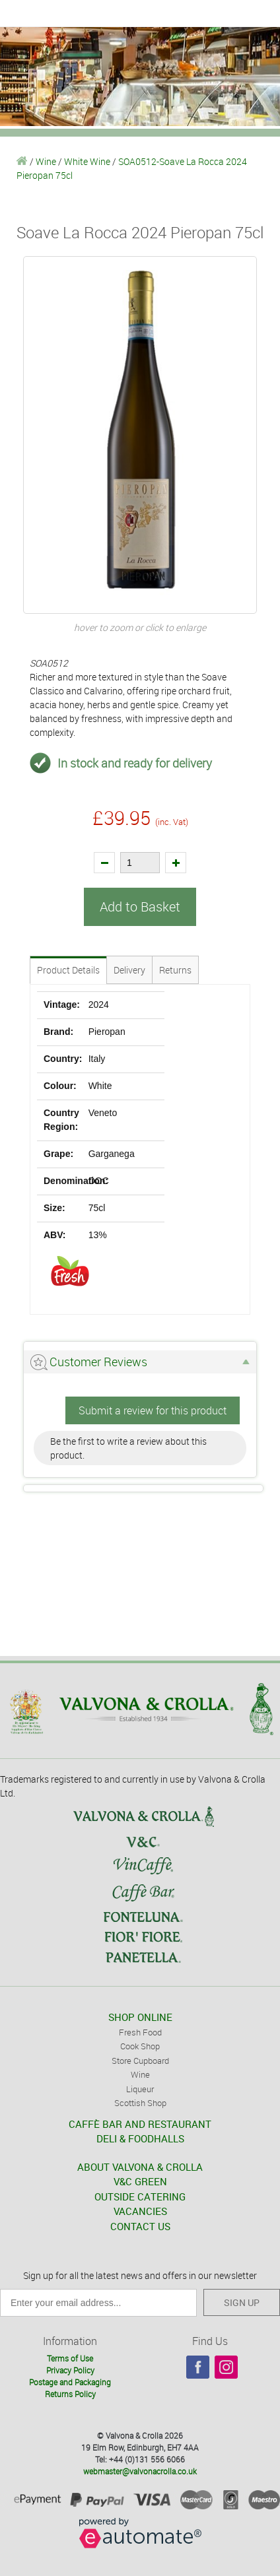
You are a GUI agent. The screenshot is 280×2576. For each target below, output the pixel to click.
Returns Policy (70, 2394)
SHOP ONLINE (140, 2017)
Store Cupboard (140, 2060)
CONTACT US (140, 2226)
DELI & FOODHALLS (140, 2138)
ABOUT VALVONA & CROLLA (140, 2166)
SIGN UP (242, 2302)
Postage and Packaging (70, 2382)
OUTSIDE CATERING (140, 2196)
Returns (175, 970)
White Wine (87, 161)
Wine (46, 161)
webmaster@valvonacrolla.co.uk (140, 2471)
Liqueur (140, 2089)
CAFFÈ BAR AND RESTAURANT (140, 2123)
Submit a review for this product (153, 1410)
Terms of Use (70, 2358)
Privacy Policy (70, 2370)
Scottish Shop (140, 2103)
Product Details (68, 970)
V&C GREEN (140, 2181)
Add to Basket (140, 906)
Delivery (129, 970)
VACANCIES (140, 2211)
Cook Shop (140, 2046)
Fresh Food (140, 2032)
